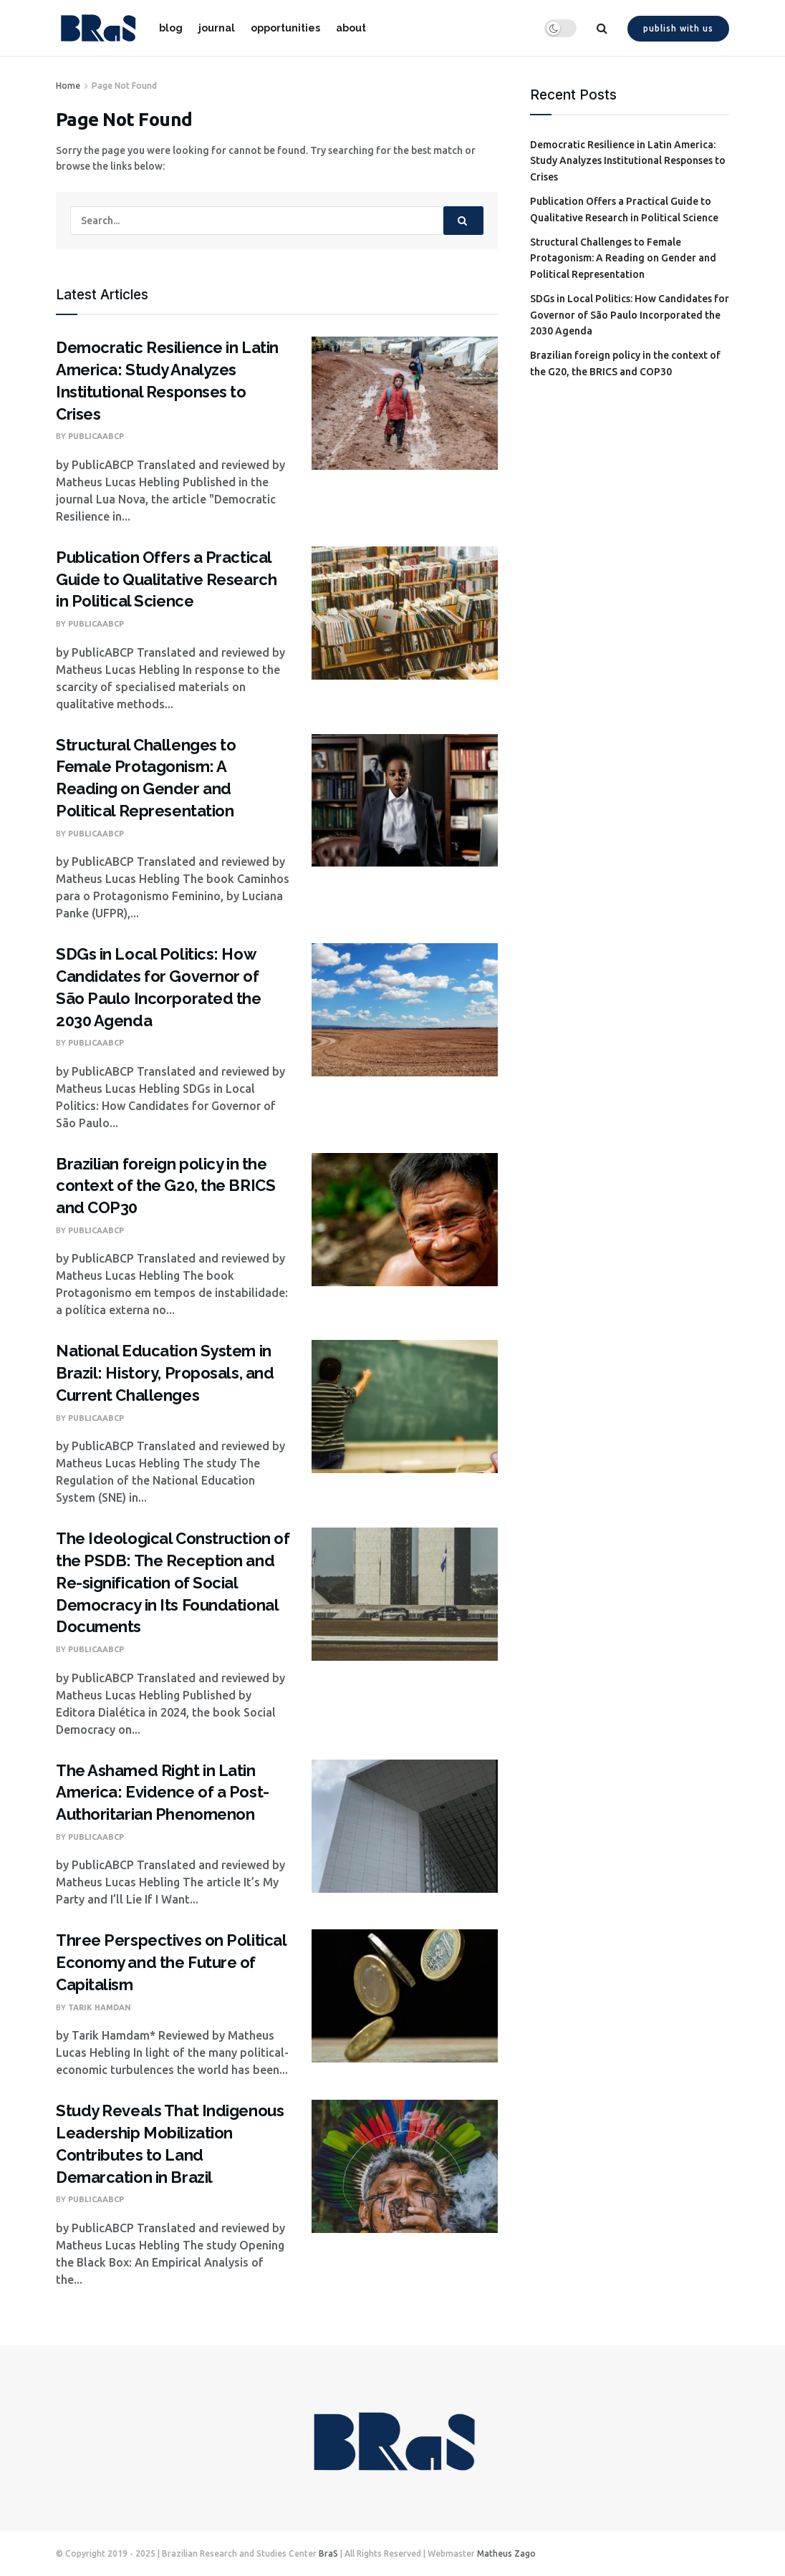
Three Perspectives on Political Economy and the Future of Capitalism (171, 1962)
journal (216, 28)
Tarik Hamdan (99, 2007)
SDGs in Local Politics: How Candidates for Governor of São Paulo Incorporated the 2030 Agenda (629, 315)
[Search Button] (463, 220)
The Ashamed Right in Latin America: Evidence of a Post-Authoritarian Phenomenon (162, 1792)
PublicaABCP (96, 436)
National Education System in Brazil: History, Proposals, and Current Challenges (165, 1372)
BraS (328, 2553)
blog (171, 28)
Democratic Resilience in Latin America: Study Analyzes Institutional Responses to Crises (628, 161)
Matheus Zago (506, 2553)
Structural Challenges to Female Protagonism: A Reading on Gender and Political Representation (623, 258)
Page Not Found (124, 85)
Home (68, 85)
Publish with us (678, 28)
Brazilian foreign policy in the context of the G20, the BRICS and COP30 (165, 1185)
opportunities (285, 28)
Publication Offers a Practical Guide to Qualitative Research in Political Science (166, 579)
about (351, 28)
